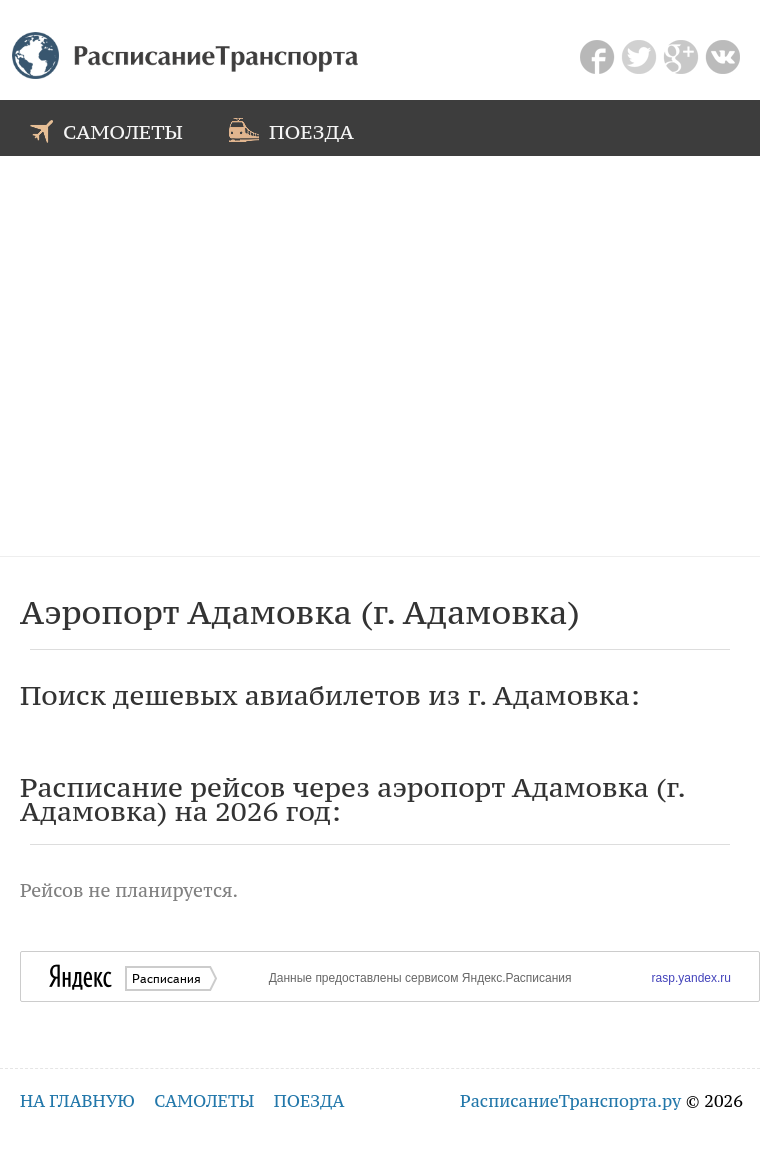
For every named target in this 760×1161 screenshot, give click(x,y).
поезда (291, 129)
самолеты (106, 130)
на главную (77, 1101)
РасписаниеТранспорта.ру (570, 1101)
